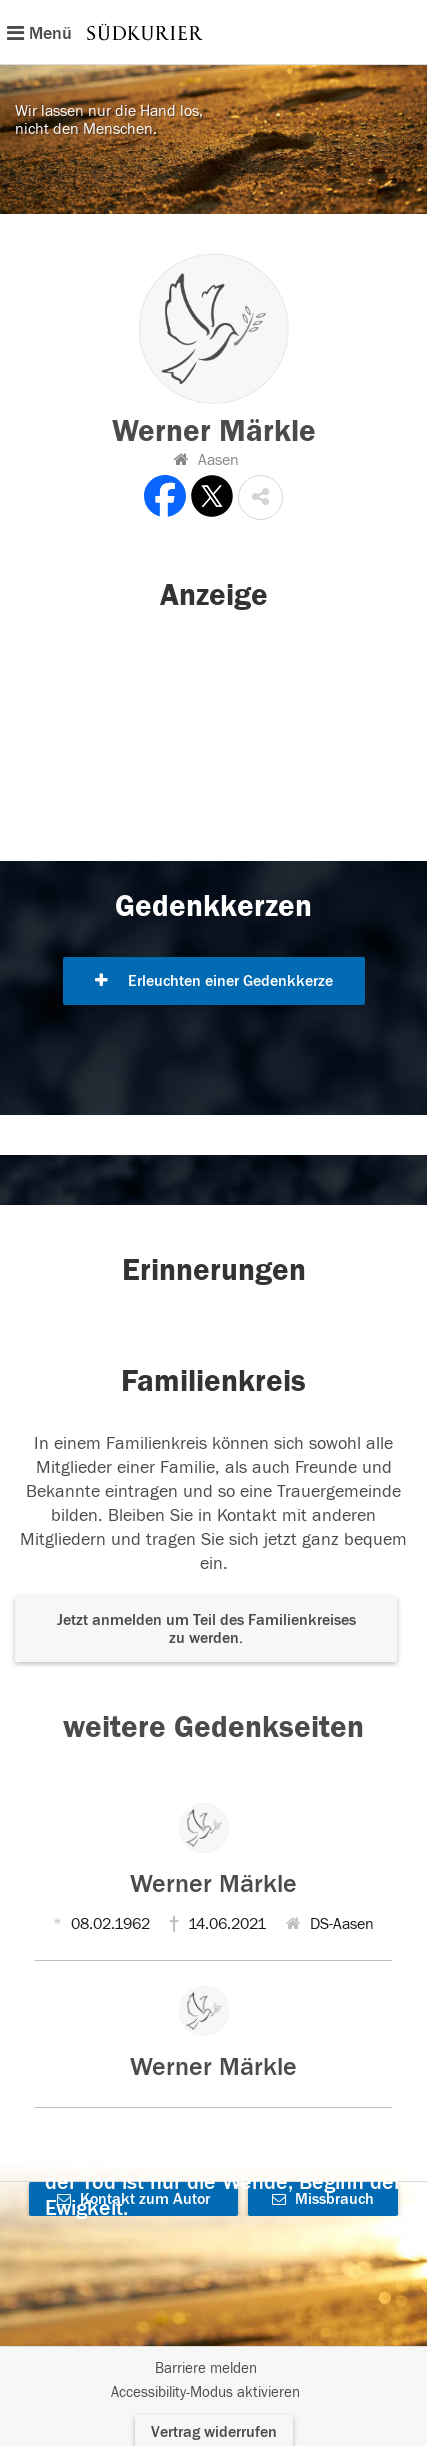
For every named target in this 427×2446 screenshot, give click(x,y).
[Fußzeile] (213, 2381)
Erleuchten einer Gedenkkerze (214, 981)
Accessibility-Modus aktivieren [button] (205, 2392)
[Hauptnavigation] (213, 32)
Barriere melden (206, 2368)
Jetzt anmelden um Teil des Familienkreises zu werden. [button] (206, 1629)
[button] (260, 497)
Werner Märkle (213, 1884)
